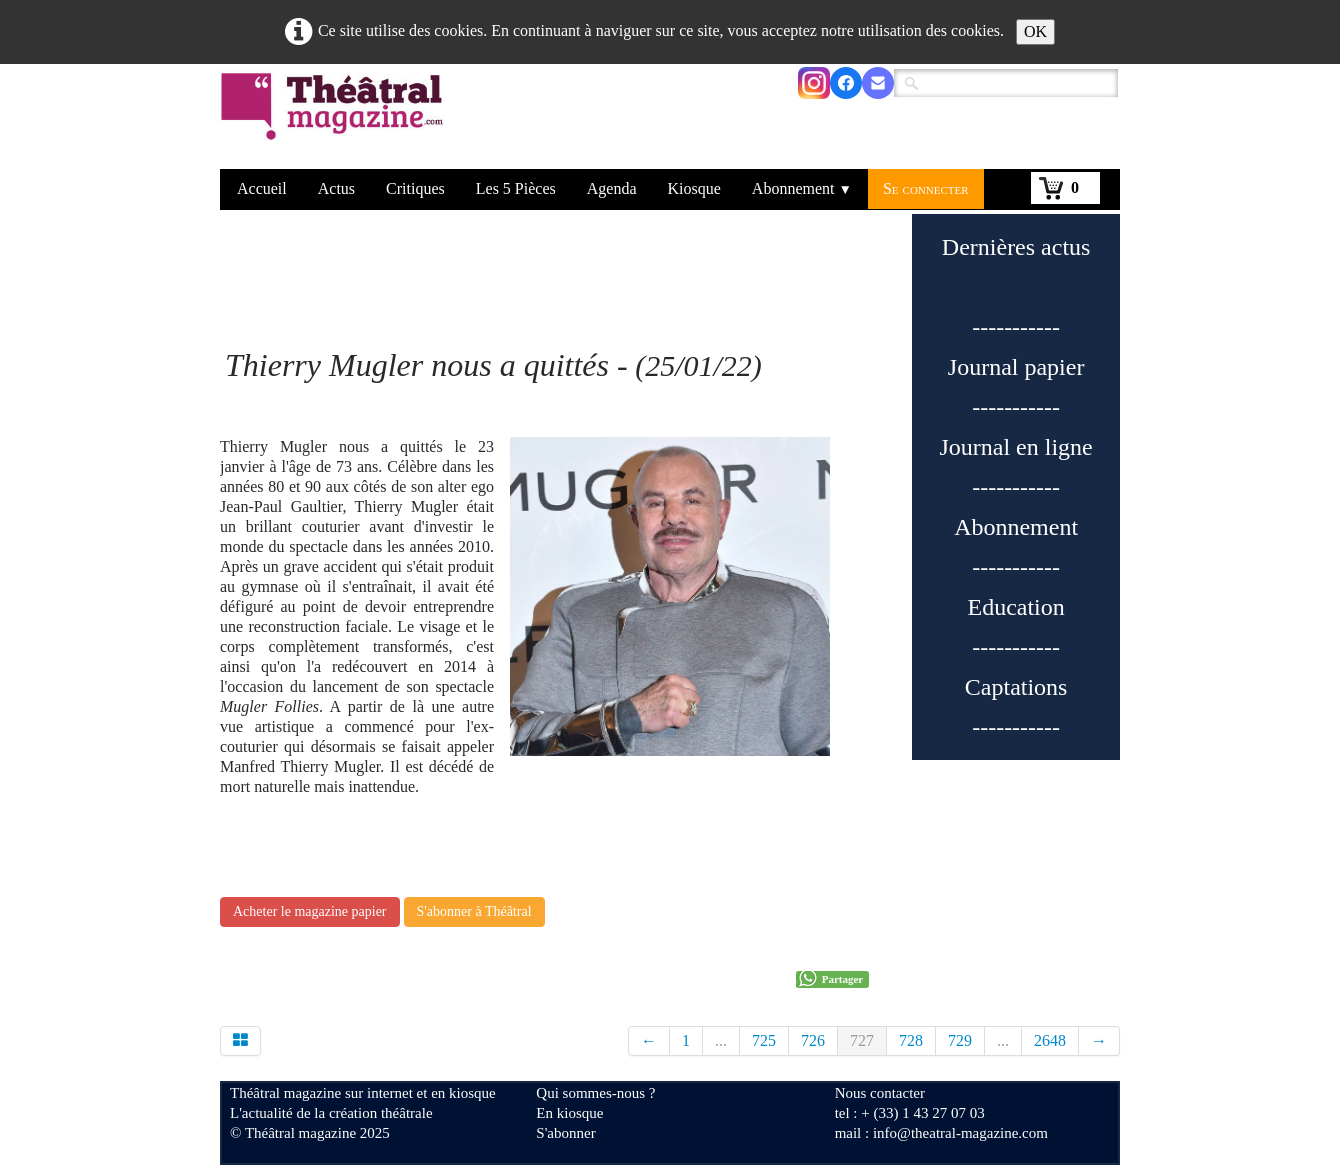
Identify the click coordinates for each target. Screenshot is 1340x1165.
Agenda (612, 188)
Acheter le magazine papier (310, 911)
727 (862, 1040)
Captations (1016, 687)
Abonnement (802, 188)
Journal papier (1016, 367)
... (721, 1040)
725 (764, 1040)
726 (813, 1040)
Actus (336, 188)
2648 (1050, 1040)
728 (911, 1040)
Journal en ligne (1015, 447)
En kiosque (569, 1113)
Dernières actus (1016, 247)
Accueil (262, 188)
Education (1015, 607)
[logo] (335, 119)
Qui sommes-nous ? (595, 1093)
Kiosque (694, 188)
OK (1035, 31)
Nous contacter (880, 1093)
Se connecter (926, 188)
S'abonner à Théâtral (474, 911)
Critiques (415, 188)
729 (960, 1040)
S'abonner (565, 1133)
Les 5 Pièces (516, 188)
